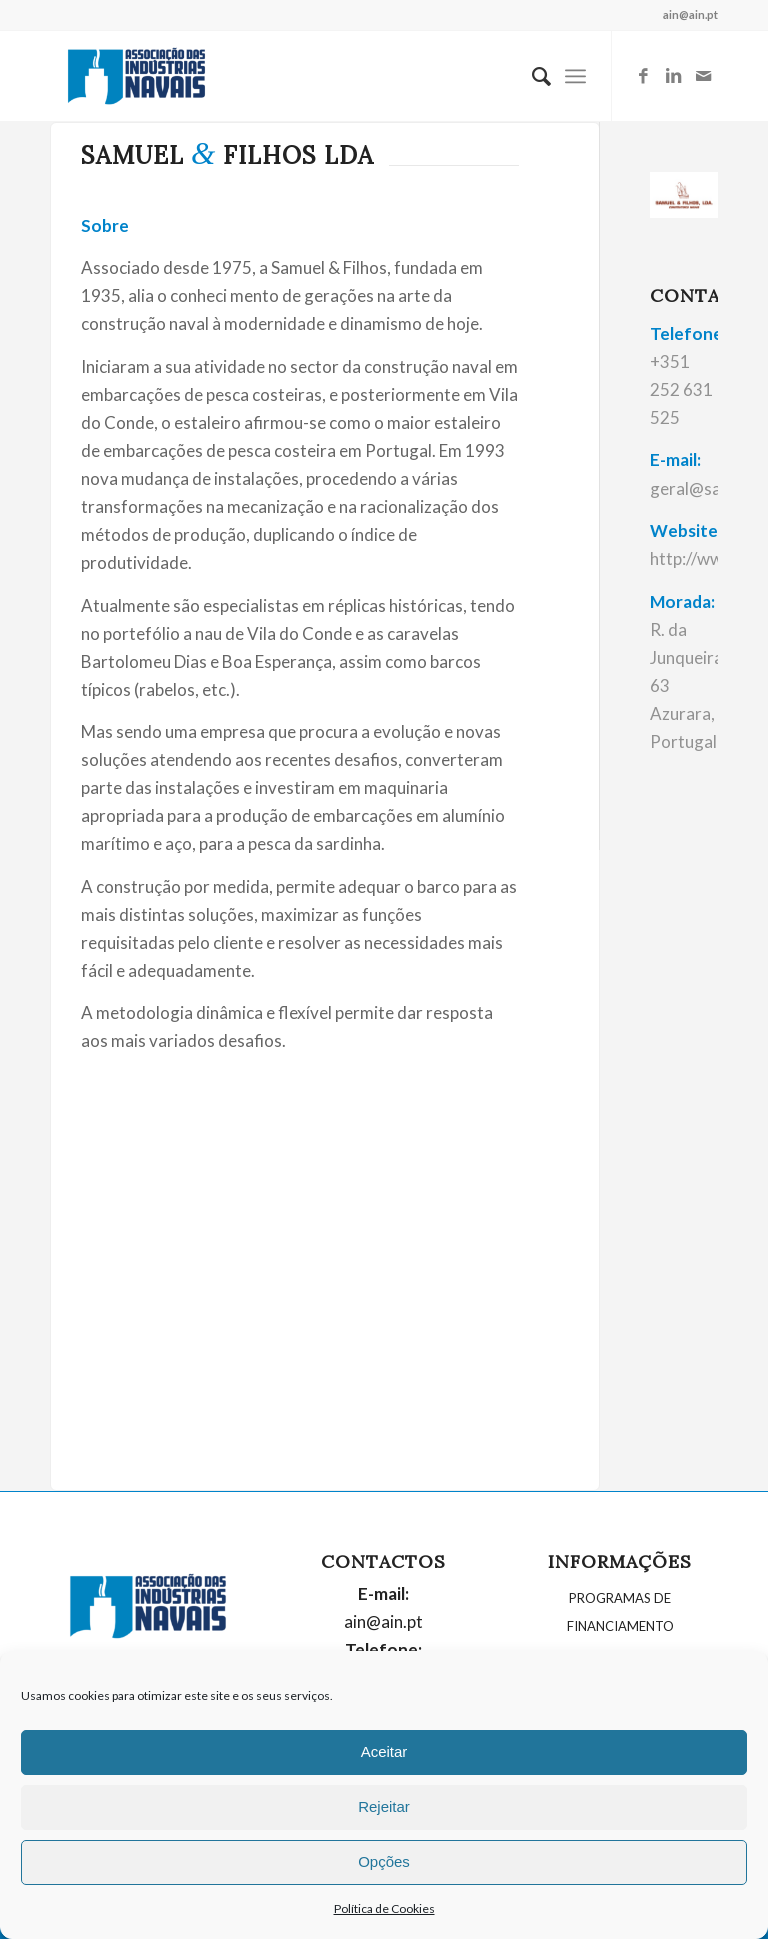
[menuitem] (531, 76)
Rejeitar (384, 1806)
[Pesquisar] (531, 76)
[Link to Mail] (703, 76)
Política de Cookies (384, 1908)
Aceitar (384, 1751)
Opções (384, 1861)
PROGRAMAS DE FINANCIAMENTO (620, 1612)
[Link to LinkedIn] (673, 76)
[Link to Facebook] (643, 76)
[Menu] (575, 76)
